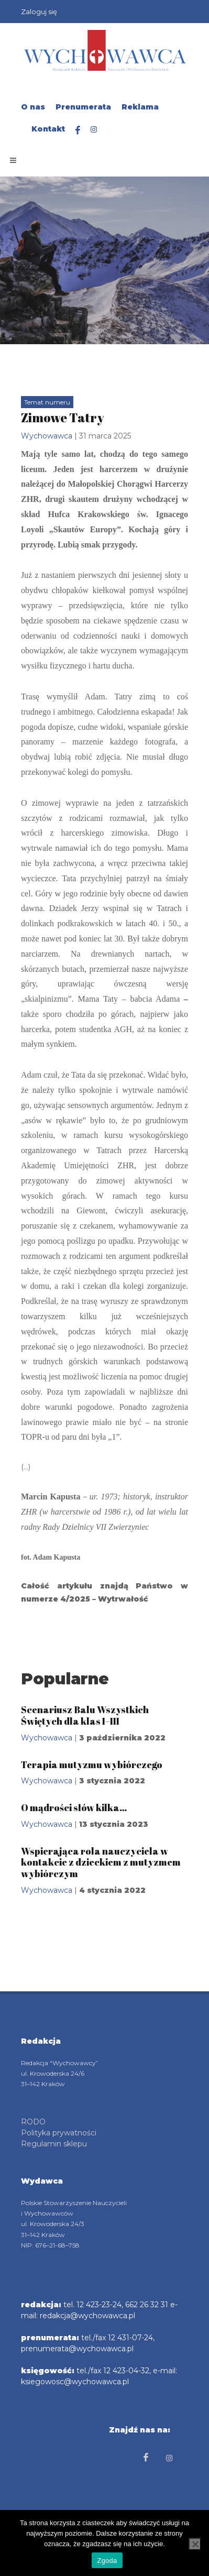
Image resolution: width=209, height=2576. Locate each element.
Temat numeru (47, 402)
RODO (33, 2121)
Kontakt (48, 129)
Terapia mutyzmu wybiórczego (91, 1764)
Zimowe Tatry (62, 417)
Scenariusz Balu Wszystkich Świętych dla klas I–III (85, 1715)
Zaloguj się (39, 11)
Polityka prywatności (58, 2132)
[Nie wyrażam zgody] (195, 2544)
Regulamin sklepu (54, 2144)
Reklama (140, 107)
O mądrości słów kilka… (74, 1807)
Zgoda (107, 2560)
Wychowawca (46, 436)
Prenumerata (83, 107)
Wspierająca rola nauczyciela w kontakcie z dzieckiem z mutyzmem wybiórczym (101, 1862)
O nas (33, 107)
